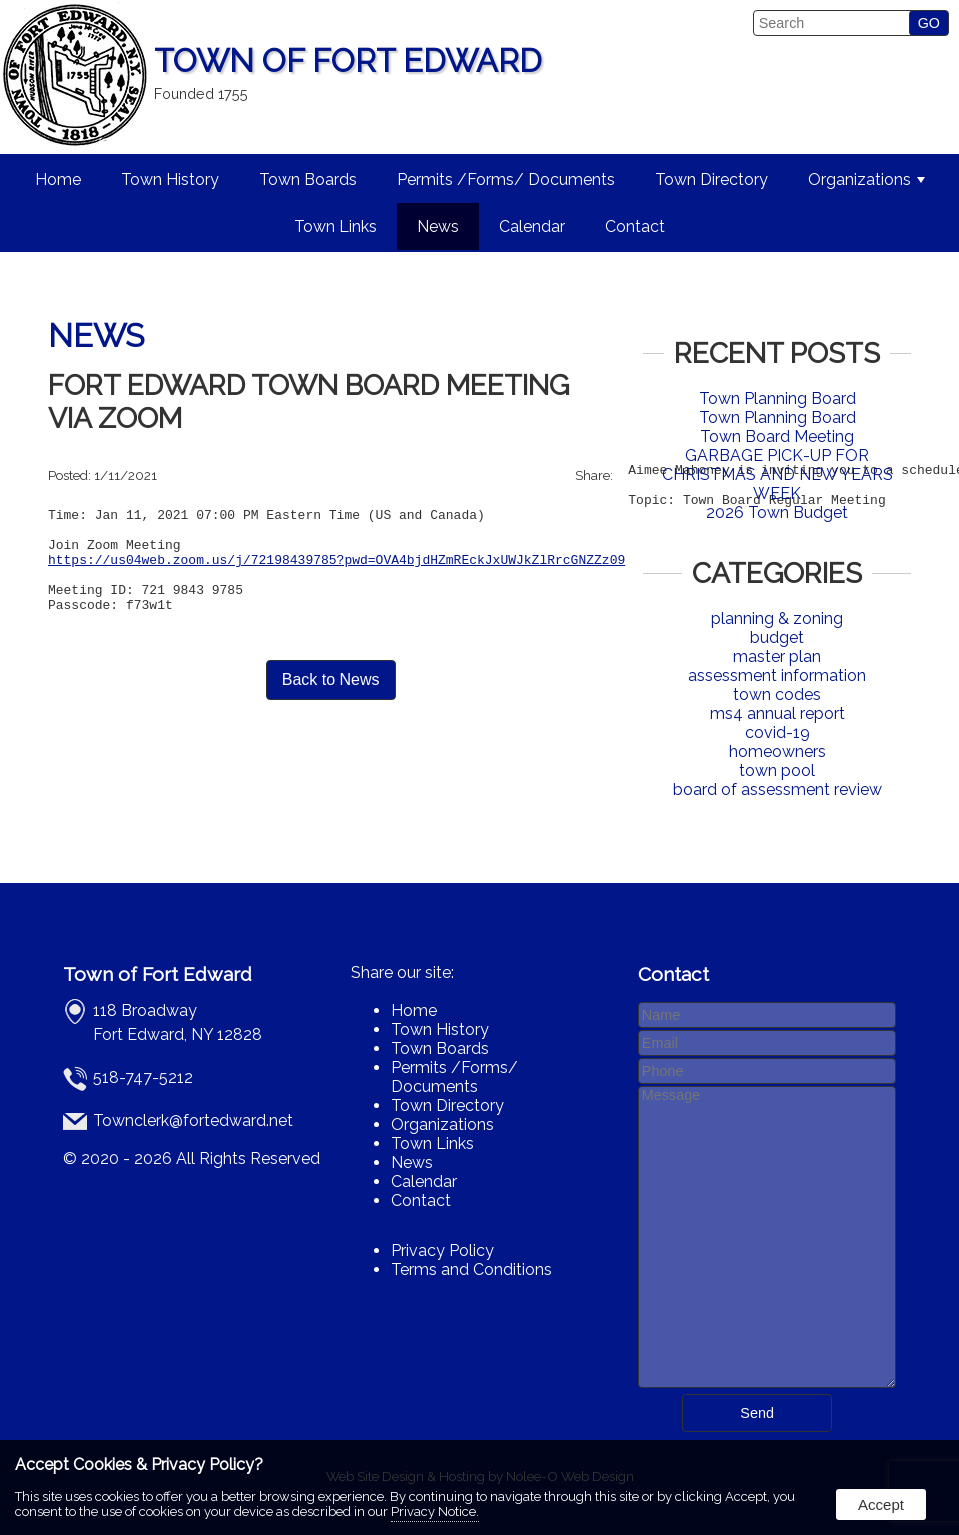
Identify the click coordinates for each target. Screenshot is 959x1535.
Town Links (335, 226)
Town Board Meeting (777, 436)
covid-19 (777, 732)
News (438, 226)
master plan (777, 656)
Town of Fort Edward (157, 974)
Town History (170, 179)
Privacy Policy (442, 1250)
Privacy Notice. (435, 1511)
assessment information (777, 675)
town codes (777, 694)
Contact (635, 226)
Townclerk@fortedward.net (194, 1120)
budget (777, 637)
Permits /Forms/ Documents (506, 179)
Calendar (532, 226)
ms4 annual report (777, 713)
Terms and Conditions (471, 1269)
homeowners (777, 751)
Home (58, 179)
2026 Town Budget (777, 512)
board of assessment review (777, 789)
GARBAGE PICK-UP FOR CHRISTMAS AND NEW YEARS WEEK (777, 474)
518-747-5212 (144, 1077)
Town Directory (711, 179)
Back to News (331, 712)
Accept (881, 1504)
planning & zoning (777, 618)
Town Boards (308, 179)
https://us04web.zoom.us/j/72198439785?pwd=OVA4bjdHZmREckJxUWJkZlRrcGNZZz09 (336, 580)
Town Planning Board (777, 398)
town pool (777, 770)
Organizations (866, 179)
